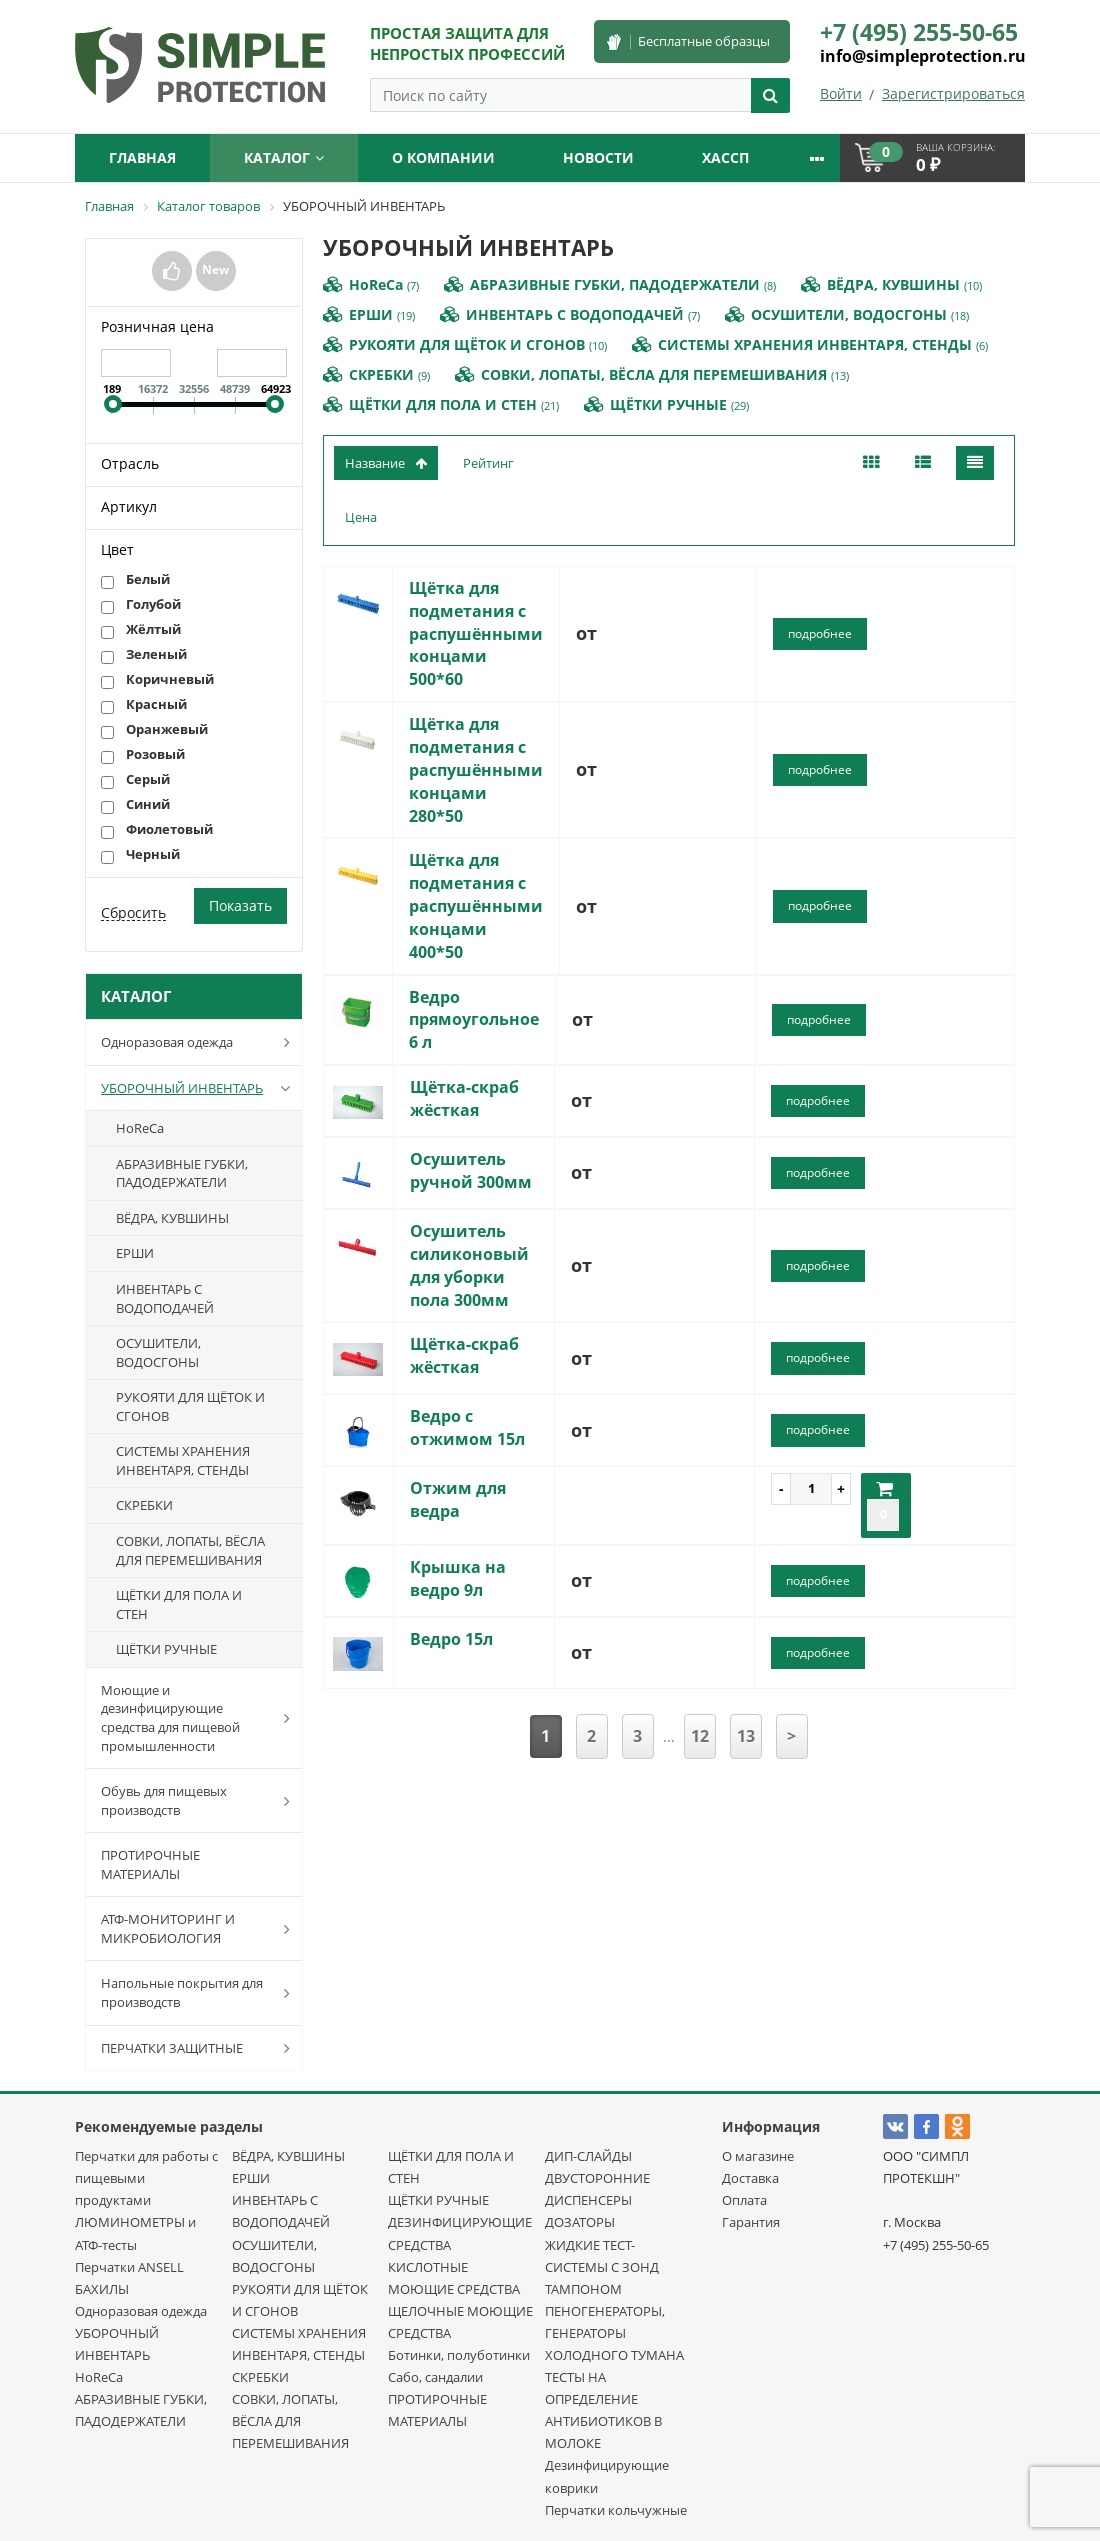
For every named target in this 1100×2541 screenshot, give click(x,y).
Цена (361, 517)
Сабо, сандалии (435, 2377)
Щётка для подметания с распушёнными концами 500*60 (476, 633)
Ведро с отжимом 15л (467, 1427)
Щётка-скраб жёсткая (464, 1098)
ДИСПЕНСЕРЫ (588, 2200)
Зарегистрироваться (953, 93)
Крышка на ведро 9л (458, 1578)
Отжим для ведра (458, 1499)
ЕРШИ (135, 1253)
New (215, 269)
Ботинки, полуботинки (459, 2355)
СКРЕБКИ (144, 1505)
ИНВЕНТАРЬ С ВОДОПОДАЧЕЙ (165, 1298)
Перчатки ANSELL (129, 2267)
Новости (598, 157)
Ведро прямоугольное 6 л (474, 1020)
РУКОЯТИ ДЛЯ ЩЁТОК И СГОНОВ (190, 1406)
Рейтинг (488, 463)
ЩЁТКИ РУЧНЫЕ (166, 1649)
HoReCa (140, 1128)
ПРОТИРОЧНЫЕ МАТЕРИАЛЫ (150, 1864)
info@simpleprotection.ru (923, 56)
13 (746, 1736)
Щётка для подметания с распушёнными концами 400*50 (476, 905)
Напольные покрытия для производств (199, 1992)
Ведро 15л (451, 1639)
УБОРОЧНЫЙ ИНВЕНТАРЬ (199, 1088)
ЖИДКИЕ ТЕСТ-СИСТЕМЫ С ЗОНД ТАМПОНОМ (602, 2267)
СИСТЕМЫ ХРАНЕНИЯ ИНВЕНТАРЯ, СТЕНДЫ (183, 1460)
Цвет (117, 549)
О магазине (758, 2156)
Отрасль (130, 463)
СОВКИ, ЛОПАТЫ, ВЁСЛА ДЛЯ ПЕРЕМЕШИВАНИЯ (190, 1550)
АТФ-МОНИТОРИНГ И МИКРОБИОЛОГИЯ (199, 1928)
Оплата (744, 2200)
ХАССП (725, 157)
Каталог (284, 157)
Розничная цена (157, 326)
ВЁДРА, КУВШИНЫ (172, 1218)
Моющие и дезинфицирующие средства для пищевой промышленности (199, 1718)
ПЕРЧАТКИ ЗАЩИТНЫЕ (199, 2048)
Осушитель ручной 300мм (471, 1170)
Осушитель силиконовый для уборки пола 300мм (469, 1265)
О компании (443, 157)
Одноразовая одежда (199, 1042)
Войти (841, 93)
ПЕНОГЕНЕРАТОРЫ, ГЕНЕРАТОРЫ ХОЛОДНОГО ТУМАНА (614, 2333)
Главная (142, 157)
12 (700, 1736)
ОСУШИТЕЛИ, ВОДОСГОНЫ (158, 1352)
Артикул (129, 506)
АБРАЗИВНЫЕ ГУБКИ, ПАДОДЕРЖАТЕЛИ (182, 1173)
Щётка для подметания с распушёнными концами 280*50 (476, 769)
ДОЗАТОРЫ (580, 2222)
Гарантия (751, 2222)
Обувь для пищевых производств (199, 1800)
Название (386, 463)
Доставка (750, 2178)
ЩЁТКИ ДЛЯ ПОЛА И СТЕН (179, 1604)
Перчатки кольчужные (616, 2510)
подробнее (820, 633)
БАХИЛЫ (102, 2289)
